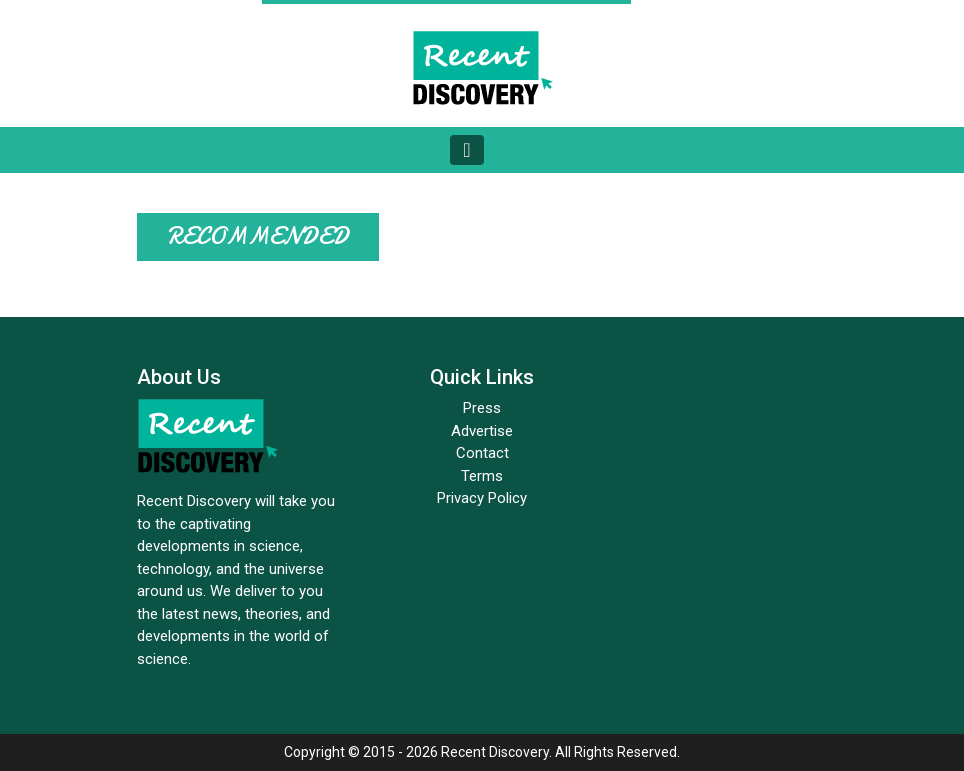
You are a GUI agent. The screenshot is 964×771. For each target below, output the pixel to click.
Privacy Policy (482, 498)
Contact (482, 453)
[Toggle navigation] (466, 150)
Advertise (482, 431)
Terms (482, 476)
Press (482, 408)
